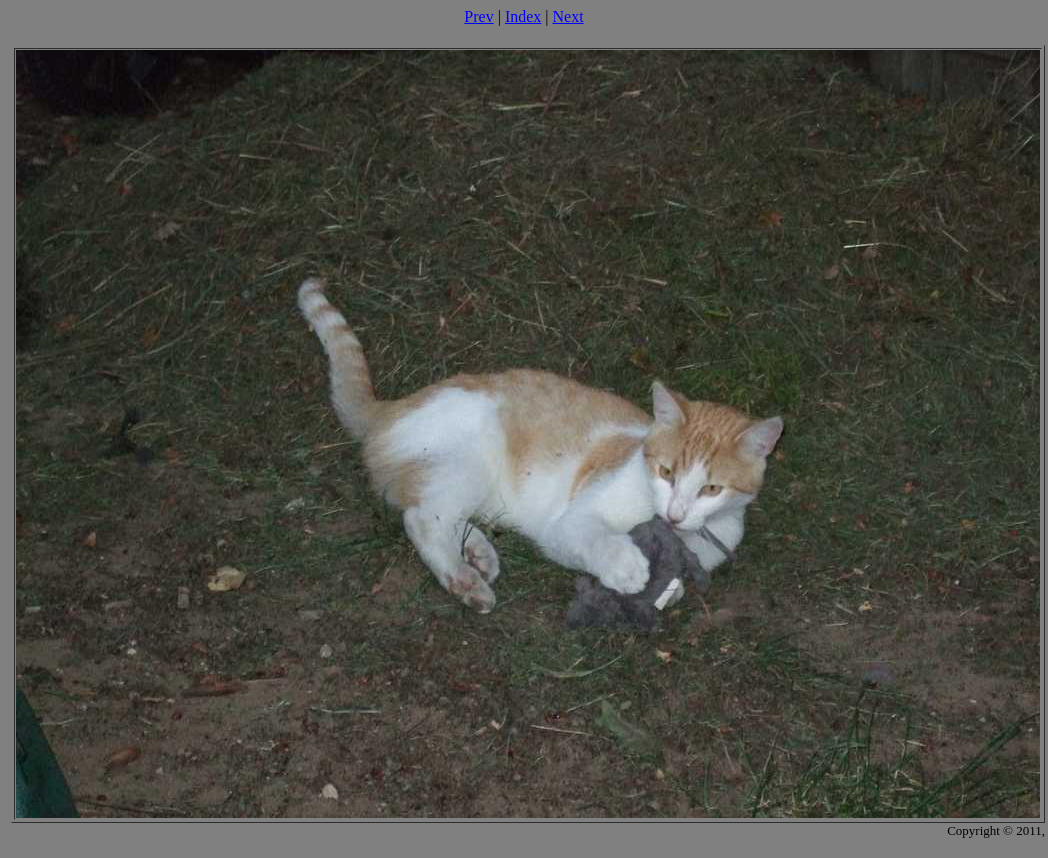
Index (523, 16)
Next (568, 16)
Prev (478, 16)
